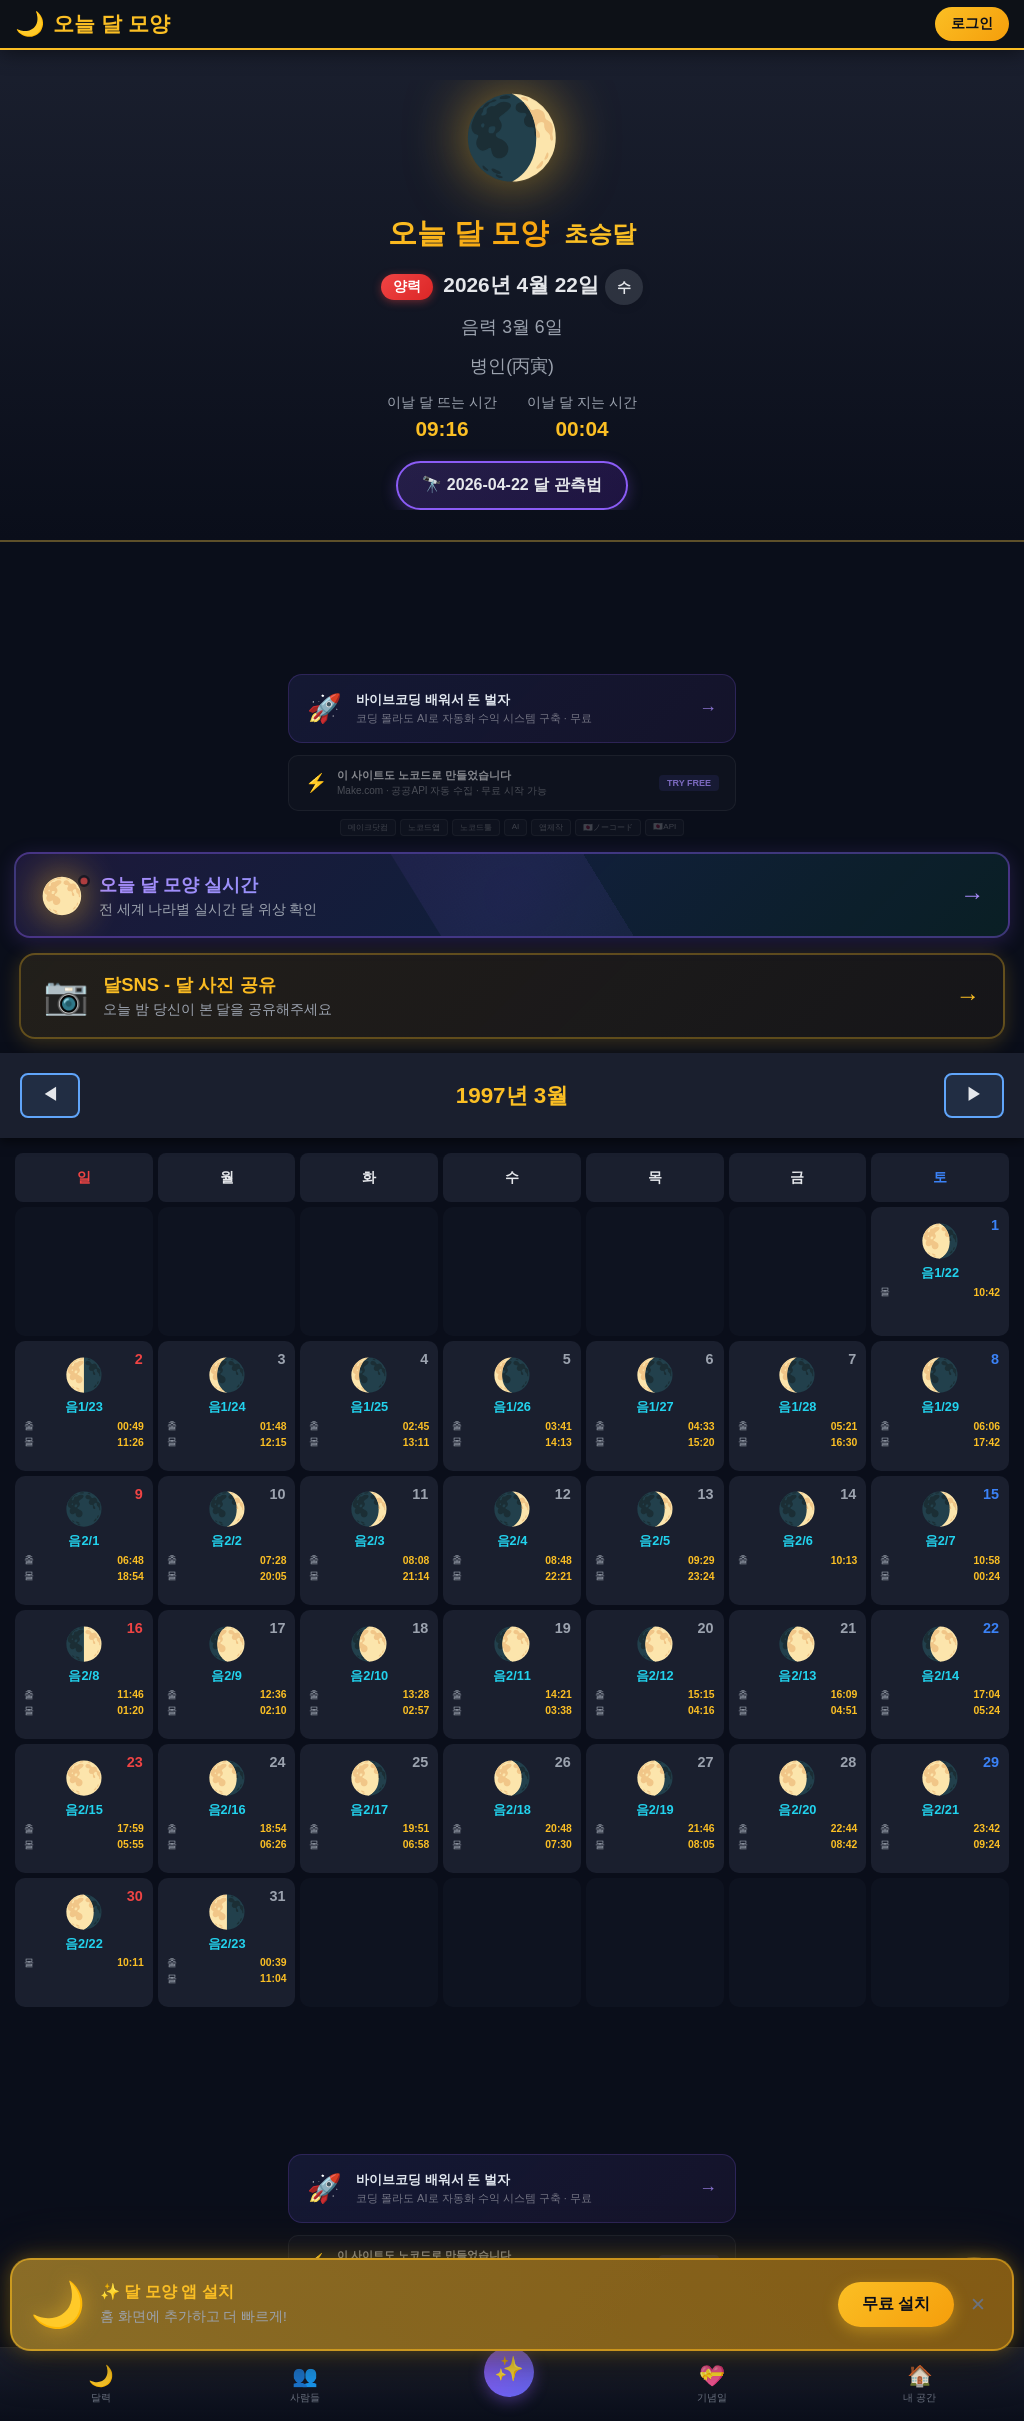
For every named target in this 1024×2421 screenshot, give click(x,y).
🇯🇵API (664, 826)
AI (516, 826)
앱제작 (551, 827)
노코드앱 (424, 827)
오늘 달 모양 (468, 233)
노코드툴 (476, 827)
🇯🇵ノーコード (608, 827)
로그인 (972, 23)
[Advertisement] (512, 608)
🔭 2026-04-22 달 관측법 (511, 484)
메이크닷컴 (368, 827)
